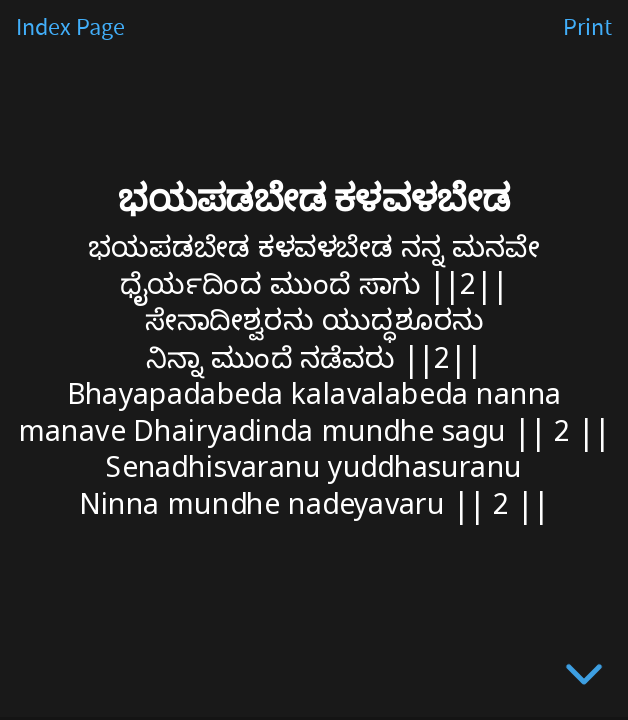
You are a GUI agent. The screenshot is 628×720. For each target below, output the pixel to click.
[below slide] (584, 678)
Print (587, 28)
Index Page (70, 28)
